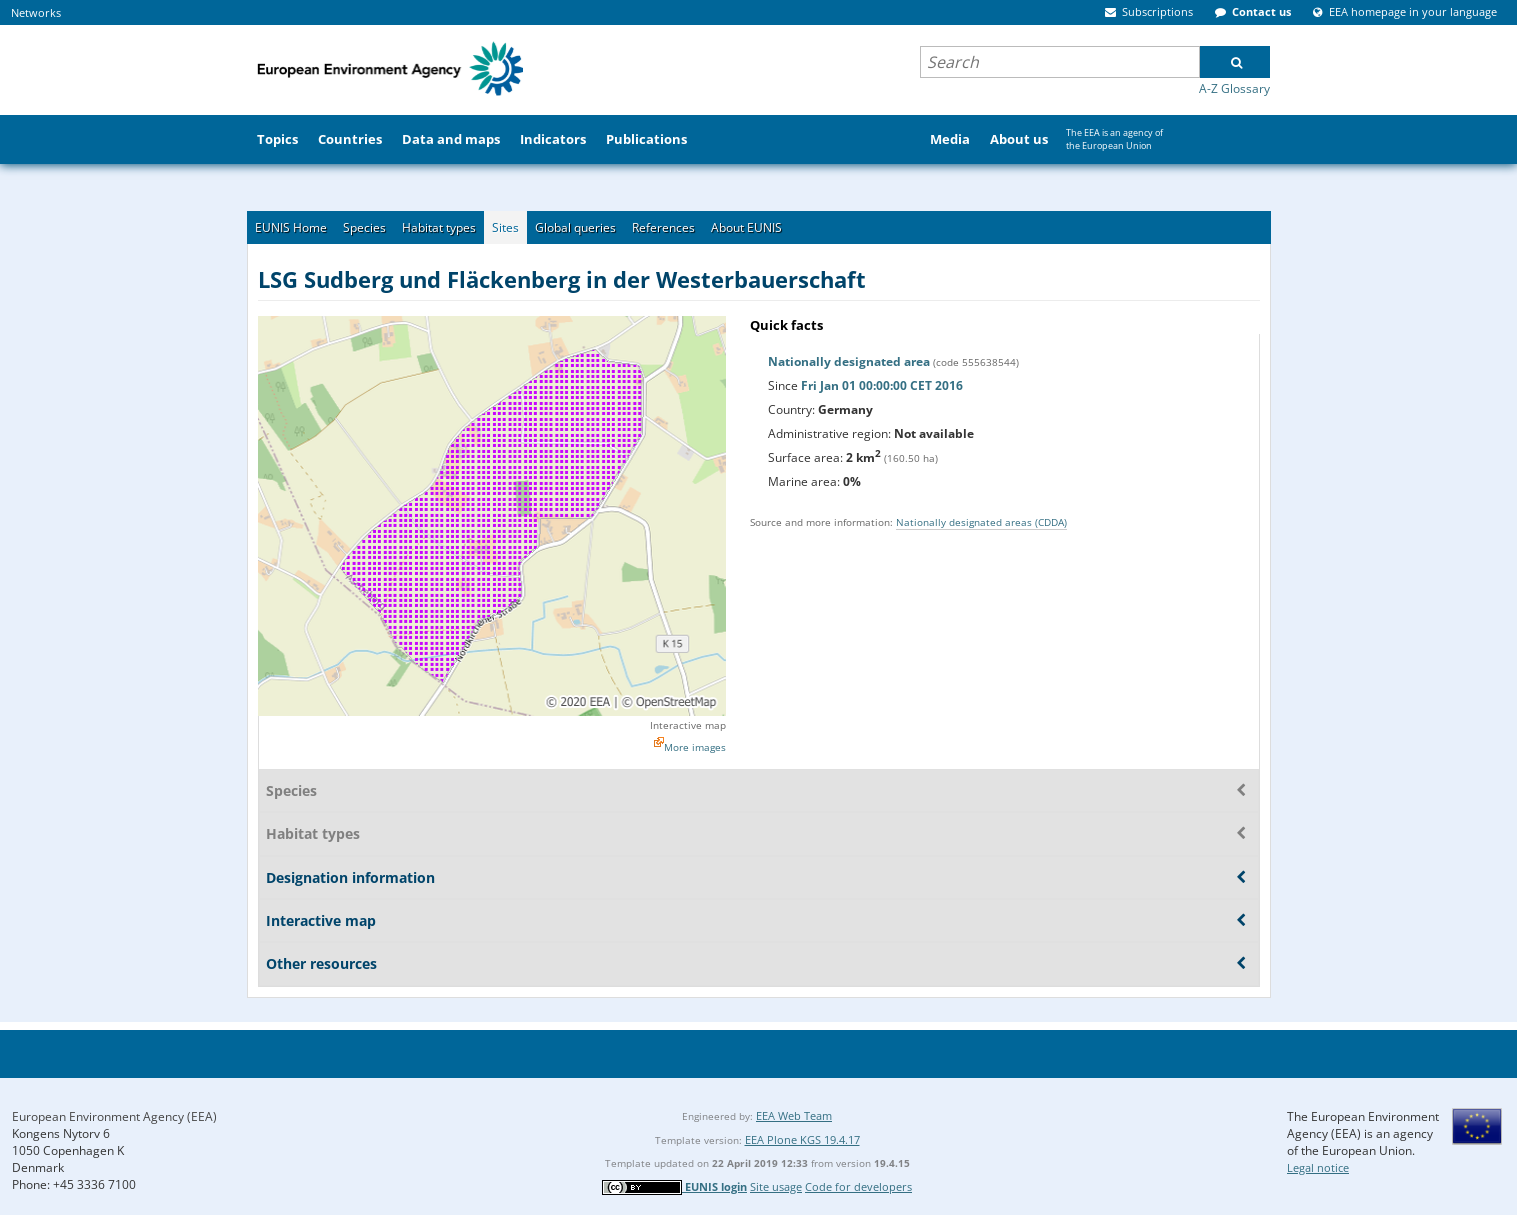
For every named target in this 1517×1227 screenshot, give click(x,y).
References (663, 227)
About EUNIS (746, 227)
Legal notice (1318, 1167)
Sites (505, 227)
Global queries (575, 227)
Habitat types (439, 227)
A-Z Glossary (1234, 88)
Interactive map (688, 725)
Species (364, 227)
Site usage (776, 1186)
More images (695, 747)
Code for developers (858, 1186)
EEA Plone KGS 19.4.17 (802, 1139)
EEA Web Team (794, 1115)
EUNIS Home (291, 227)
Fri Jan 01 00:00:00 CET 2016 (882, 385)
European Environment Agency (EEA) (114, 1116)
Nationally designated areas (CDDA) (981, 522)
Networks (36, 12)
